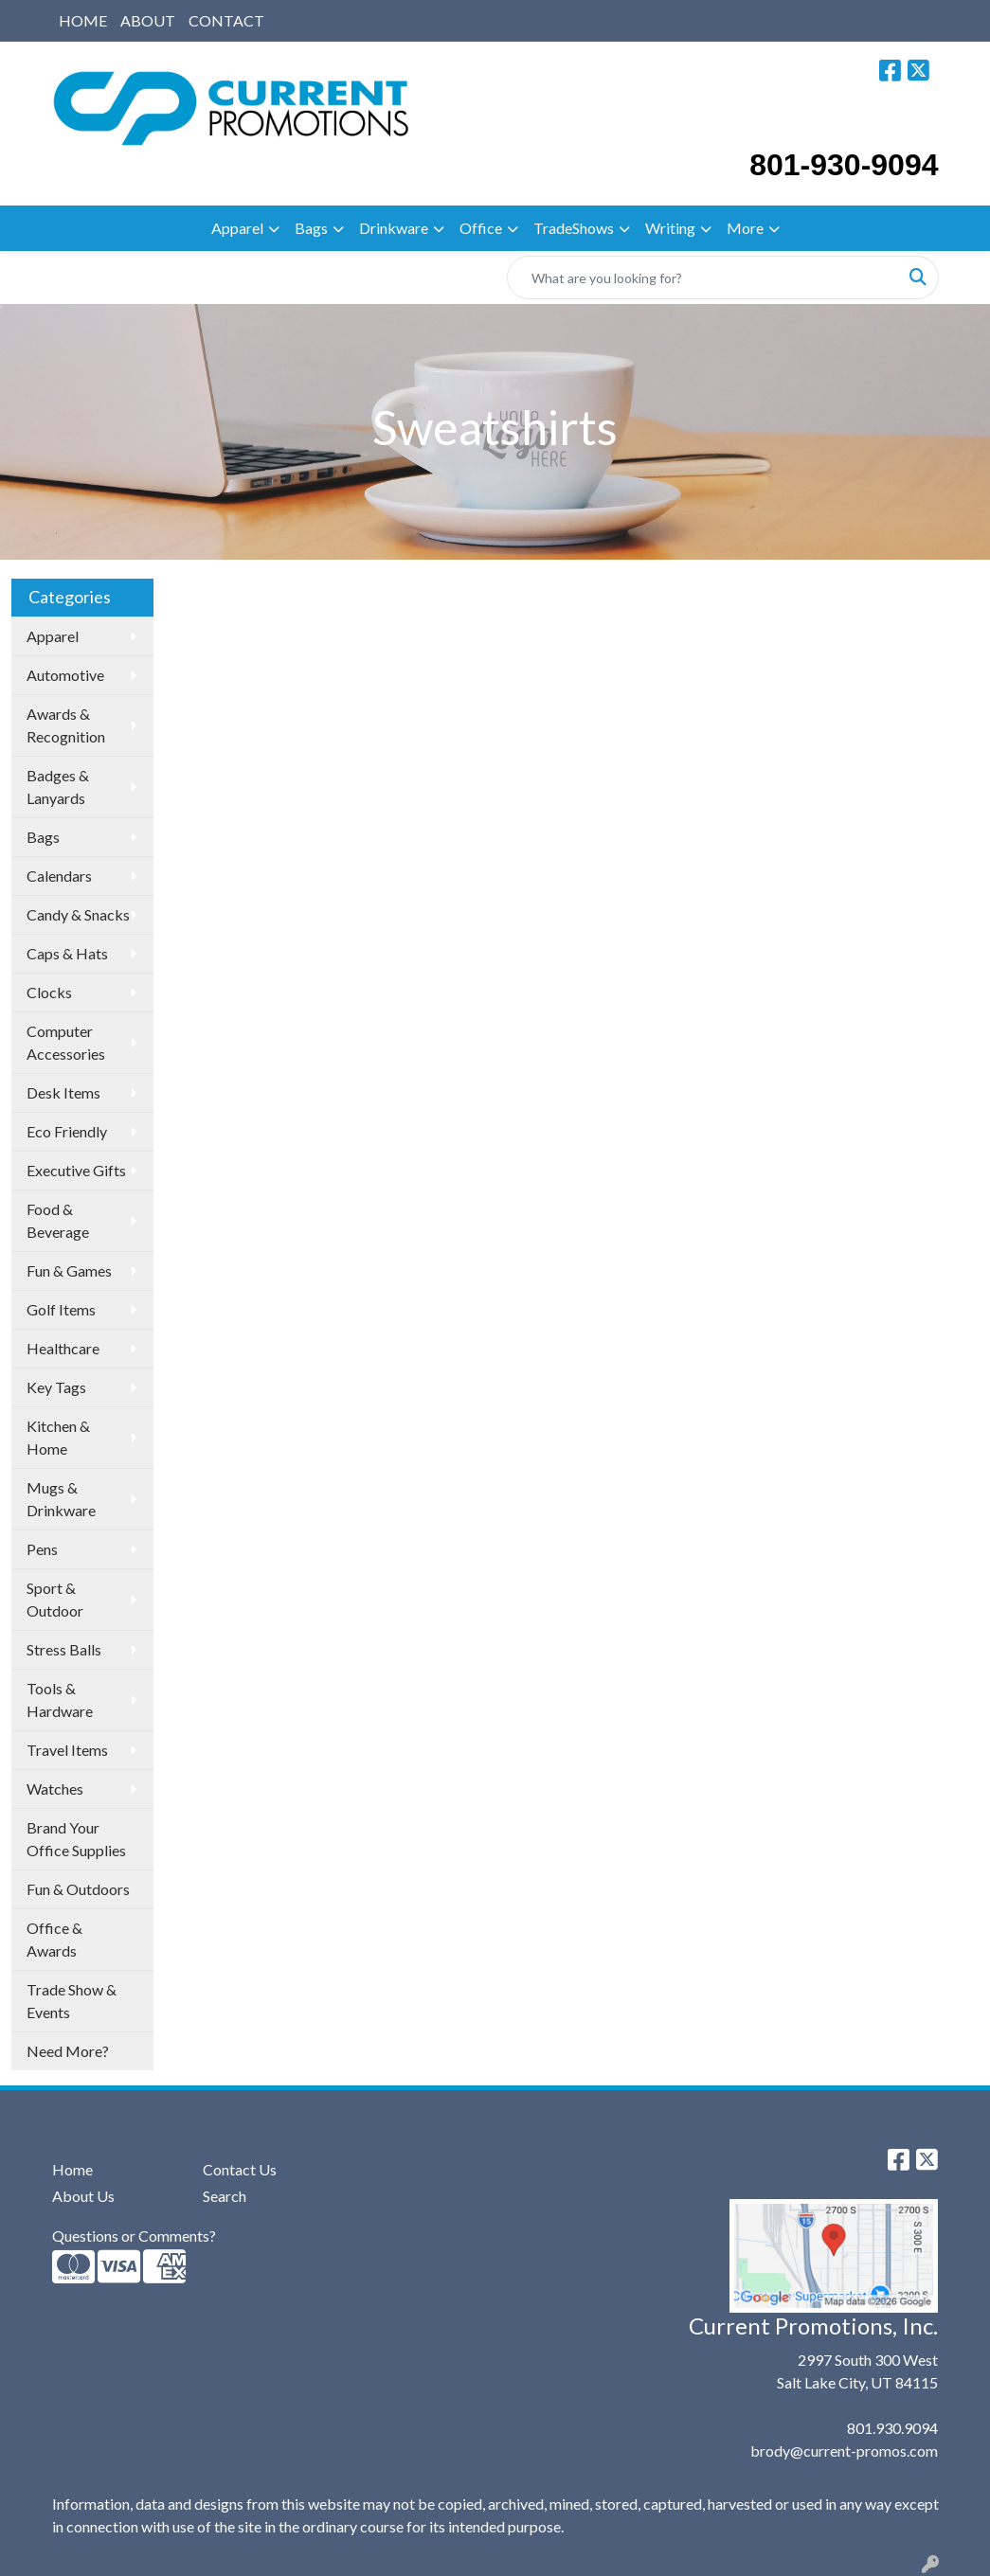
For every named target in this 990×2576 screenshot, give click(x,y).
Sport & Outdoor (55, 1599)
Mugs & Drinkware (61, 1498)
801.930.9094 (892, 2428)
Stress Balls (64, 1649)
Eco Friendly (67, 1131)
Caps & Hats (67, 953)
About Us (83, 2196)
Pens (42, 1549)
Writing (670, 228)
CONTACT (226, 20)
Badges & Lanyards (58, 786)
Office (480, 228)
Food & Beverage (58, 1220)
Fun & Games (69, 1270)
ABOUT (147, 20)
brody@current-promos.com (844, 2451)
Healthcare (63, 1348)
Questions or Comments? (134, 2236)
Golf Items (61, 1309)
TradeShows (573, 228)
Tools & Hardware (60, 1699)
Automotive (65, 675)
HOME (83, 20)
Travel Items (67, 1750)
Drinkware (393, 228)
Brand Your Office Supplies (76, 1838)
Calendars (59, 876)
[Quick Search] (703, 277)
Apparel (237, 228)
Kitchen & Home (58, 1437)
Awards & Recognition (66, 725)
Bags (311, 228)
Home (72, 2169)
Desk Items (63, 1092)
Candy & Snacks (78, 914)
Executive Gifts (76, 1170)
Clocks (49, 992)
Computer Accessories (66, 1042)
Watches (55, 1789)
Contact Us (240, 2169)
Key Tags (56, 1387)
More (745, 228)
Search (224, 2196)
